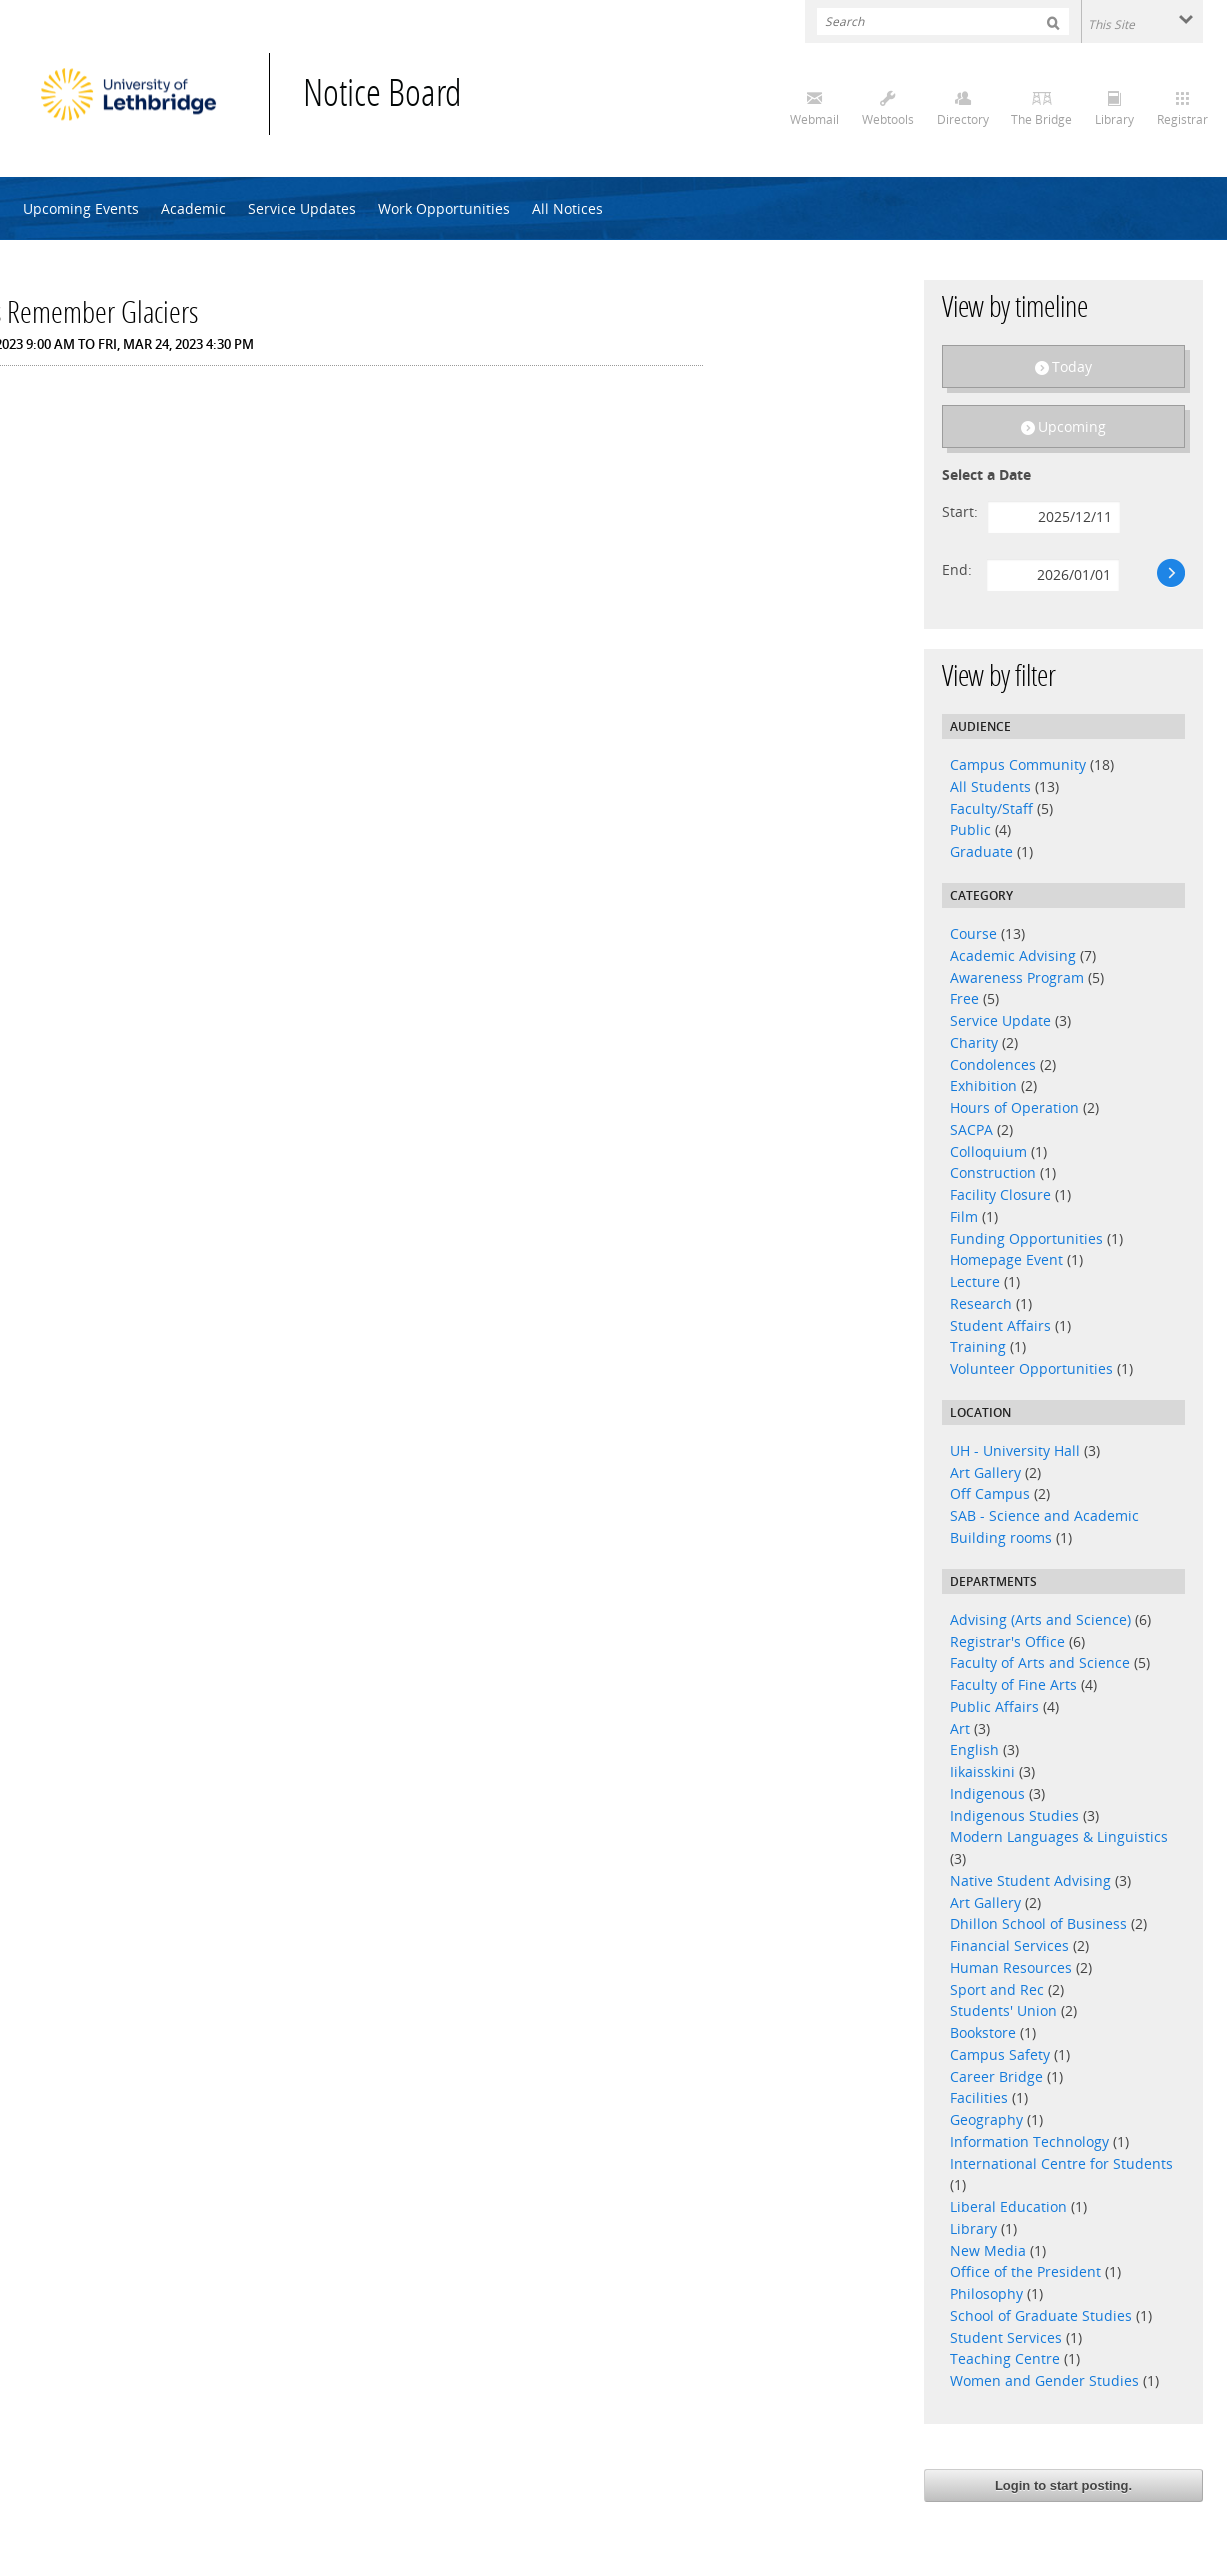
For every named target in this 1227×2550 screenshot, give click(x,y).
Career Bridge (996, 2076)
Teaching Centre (1005, 2358)
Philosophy (988, 2293)
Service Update (1000, 1020)
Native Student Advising (1030, 1880)
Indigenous (987, 1793)
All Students (990, 786)
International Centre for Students (1061, 2163)
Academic (193, 208)
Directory (963, 119)
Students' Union (1003, 2010)
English (976, 1749)
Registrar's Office (1007, 1641)
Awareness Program (1017, 977)
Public (970, 829)
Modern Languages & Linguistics (1059, 1836)
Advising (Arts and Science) (1040, 1619)
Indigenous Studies (1014, 1815)
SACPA (971, 1129)
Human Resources (1011, 1967)
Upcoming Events (81, 208)
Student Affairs (1000, 1325)
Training (978, 1346)
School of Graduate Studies (1041, 2315)
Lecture (975, 1281)
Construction (993, 1172)
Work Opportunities (444, 208)
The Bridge (1041, 119)
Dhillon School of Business (1038, 1923)
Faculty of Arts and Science (1040, 1662)
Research (981, 1303)
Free (964, 998)
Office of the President (1025, 2271)
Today (1072, 366)
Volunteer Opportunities (1031, 1368)
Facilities (979, 2097)
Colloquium (988, 1151)
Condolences (993, 1064)
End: (957, 569)
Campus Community (1018, 764)
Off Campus (990, 1493)
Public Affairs (994, 1706)
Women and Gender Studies (1046, 2380)
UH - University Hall (1015, 1450)
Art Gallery (985, 1472)
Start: (960, 511)
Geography (986, 2119)
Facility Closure (1000, 1194)
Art (960, 1728)
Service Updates (302, 208)
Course (973, 933)
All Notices (567, 208)
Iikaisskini (982, 1771)
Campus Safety (1000, 2054)
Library (1114, 119)
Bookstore (983, 2032)
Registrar (1182, 119)
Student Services (1006, 2337)
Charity (974, 1042)
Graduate (981, 851)
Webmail (814, 119)
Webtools (888, 119)
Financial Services (1009, 1945)
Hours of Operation (1014, 1107)
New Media (988, 2250)
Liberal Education (1008, 2206)
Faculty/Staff (991, 808)
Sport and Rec (997, 1989)
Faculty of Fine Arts (1013, 1684)
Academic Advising (1013, 955)
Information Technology (1029, 2141)
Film (964, 1216)
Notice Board (382, 96)
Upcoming (1072, 426)
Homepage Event (1006, 1259)
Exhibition (983, 1085)
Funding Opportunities (1026, 1238)
